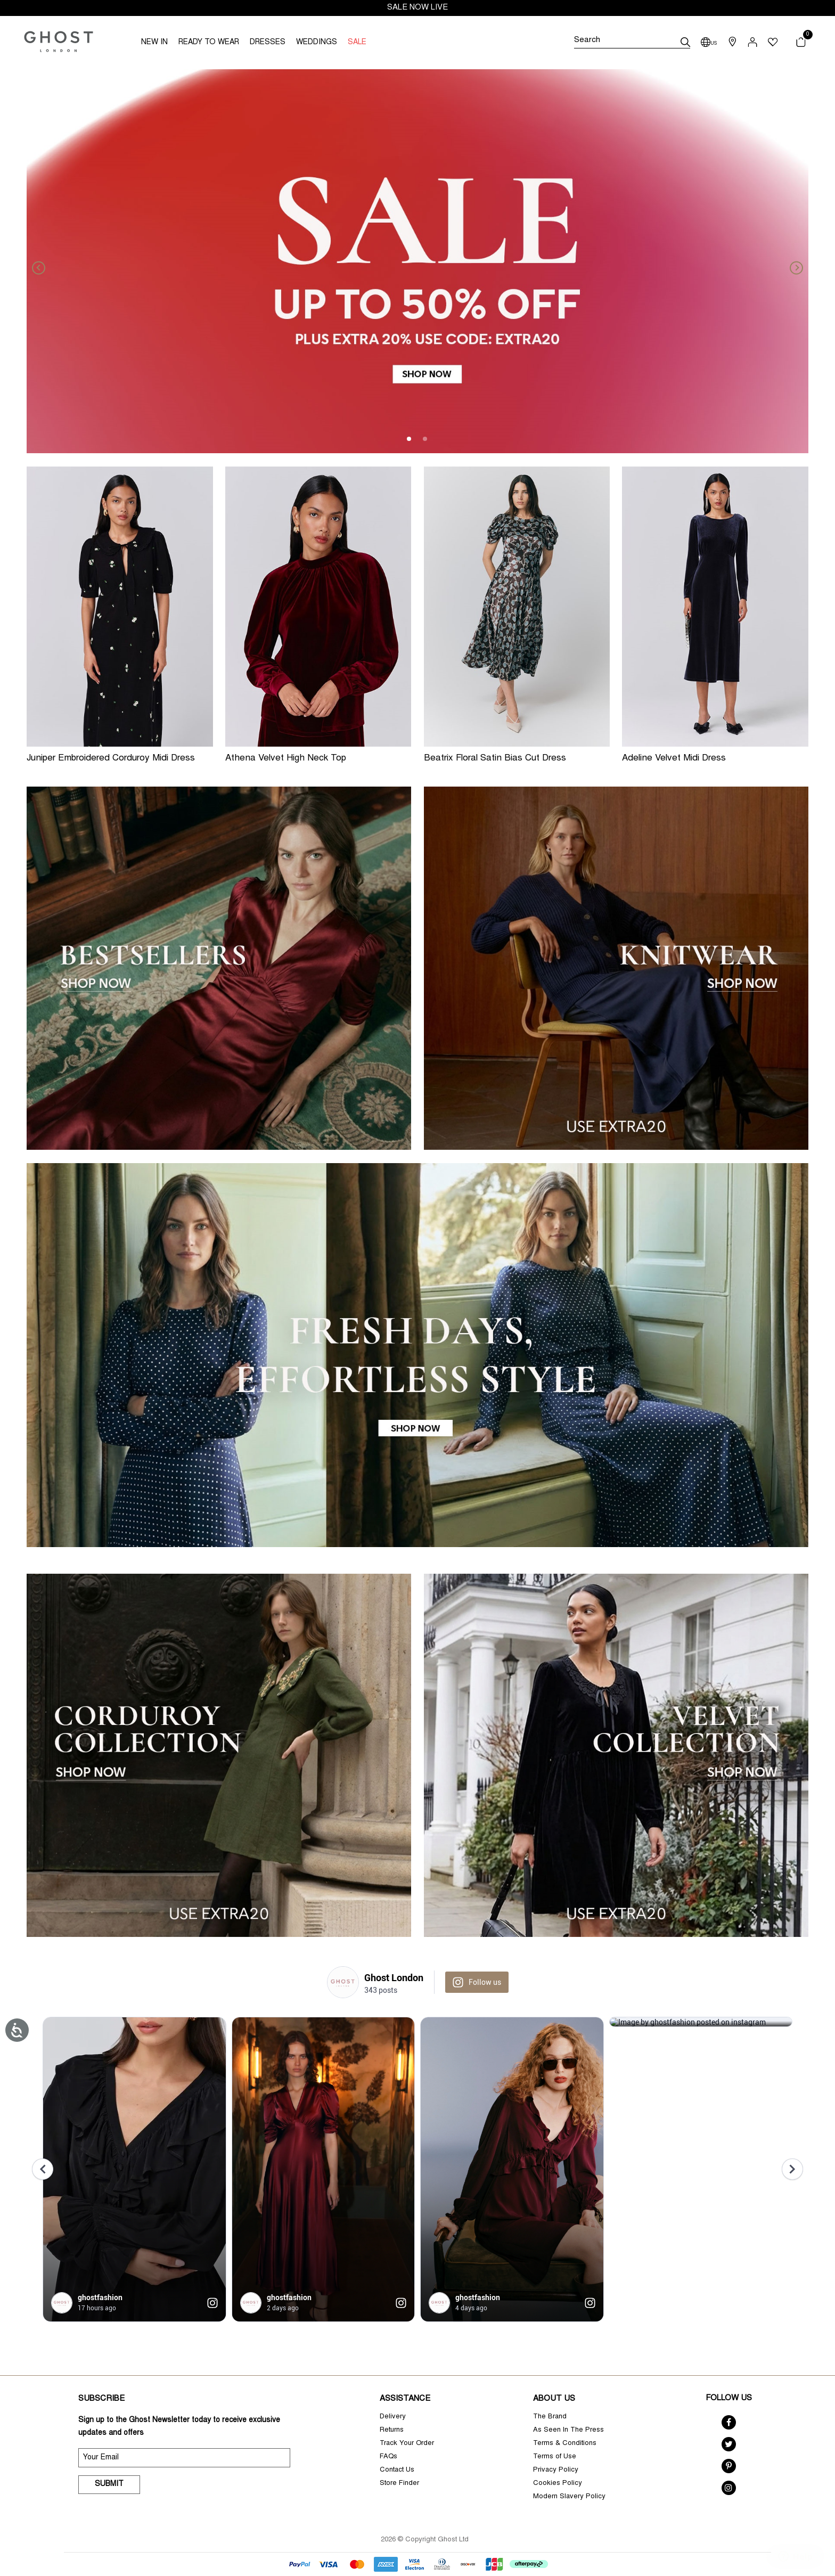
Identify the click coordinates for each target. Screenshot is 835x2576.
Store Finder (399, 2483)
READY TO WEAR (208, 42)
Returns (392, 2430)
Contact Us (397, 2470)
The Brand (550, 2417)
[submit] (685, 42)
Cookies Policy (557, 2483)
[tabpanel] (417, 261)
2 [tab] (425, 439)
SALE (357, 42)
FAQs (388, 2457)
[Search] (632, 42)
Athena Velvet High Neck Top (285, 758)
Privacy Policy (555, 2470)
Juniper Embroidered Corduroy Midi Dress (111, 758)
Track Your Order (407, 2443)
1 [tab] (409, 439)
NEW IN (154, 42)
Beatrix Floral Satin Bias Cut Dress (495, 758)
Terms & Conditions (564, 2443)
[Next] (792, 261)
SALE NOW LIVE (417, 8)
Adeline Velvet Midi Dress (674, 758)
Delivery (393, 2417)
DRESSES (267, 42)
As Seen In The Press (568, 2430)
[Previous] (43, 261)
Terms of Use (554, 2457)
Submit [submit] (109, 2484)
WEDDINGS (316, 42)
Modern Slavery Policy (569, 2496)
